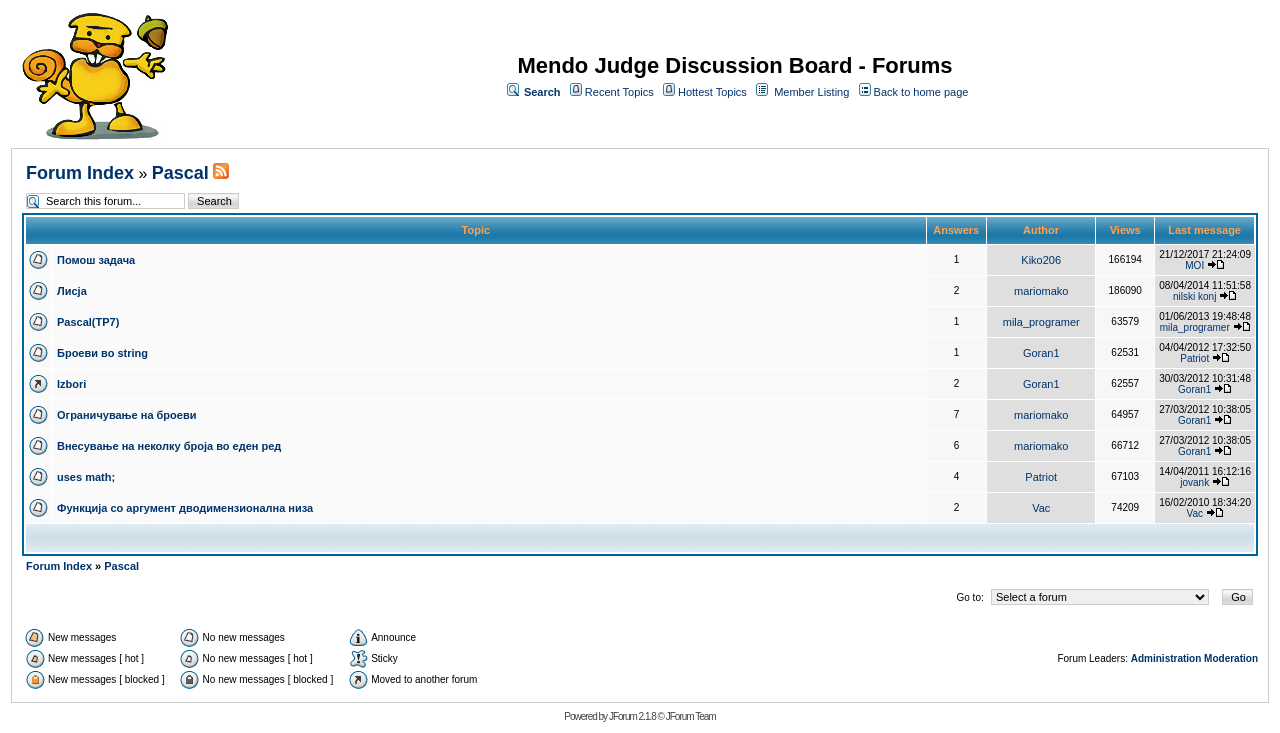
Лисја (72, 291)
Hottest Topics (712, 92)
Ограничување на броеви (126, 415)
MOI (1194, 265)
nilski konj (1194, 296)
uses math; (86, 477)
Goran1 (1041, 353)
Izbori (71, 384)
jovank (1194, 482)
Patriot (1194, 358)
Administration (1166, 658)
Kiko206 (1041, 260)
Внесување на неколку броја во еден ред (169, 446)
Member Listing (811, 92)
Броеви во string (102, 353)
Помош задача (96, 260)
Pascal (180, 173)
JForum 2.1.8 (632, 716)
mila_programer (1041, 322)
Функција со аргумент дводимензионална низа (185, 508)
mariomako (1041, 291)
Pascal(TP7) (88, 322)
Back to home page (921, 92)
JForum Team (691, 716)
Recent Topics (619, 92)
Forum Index (80, 173)
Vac (1041, 508)
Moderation (1231, 658)
